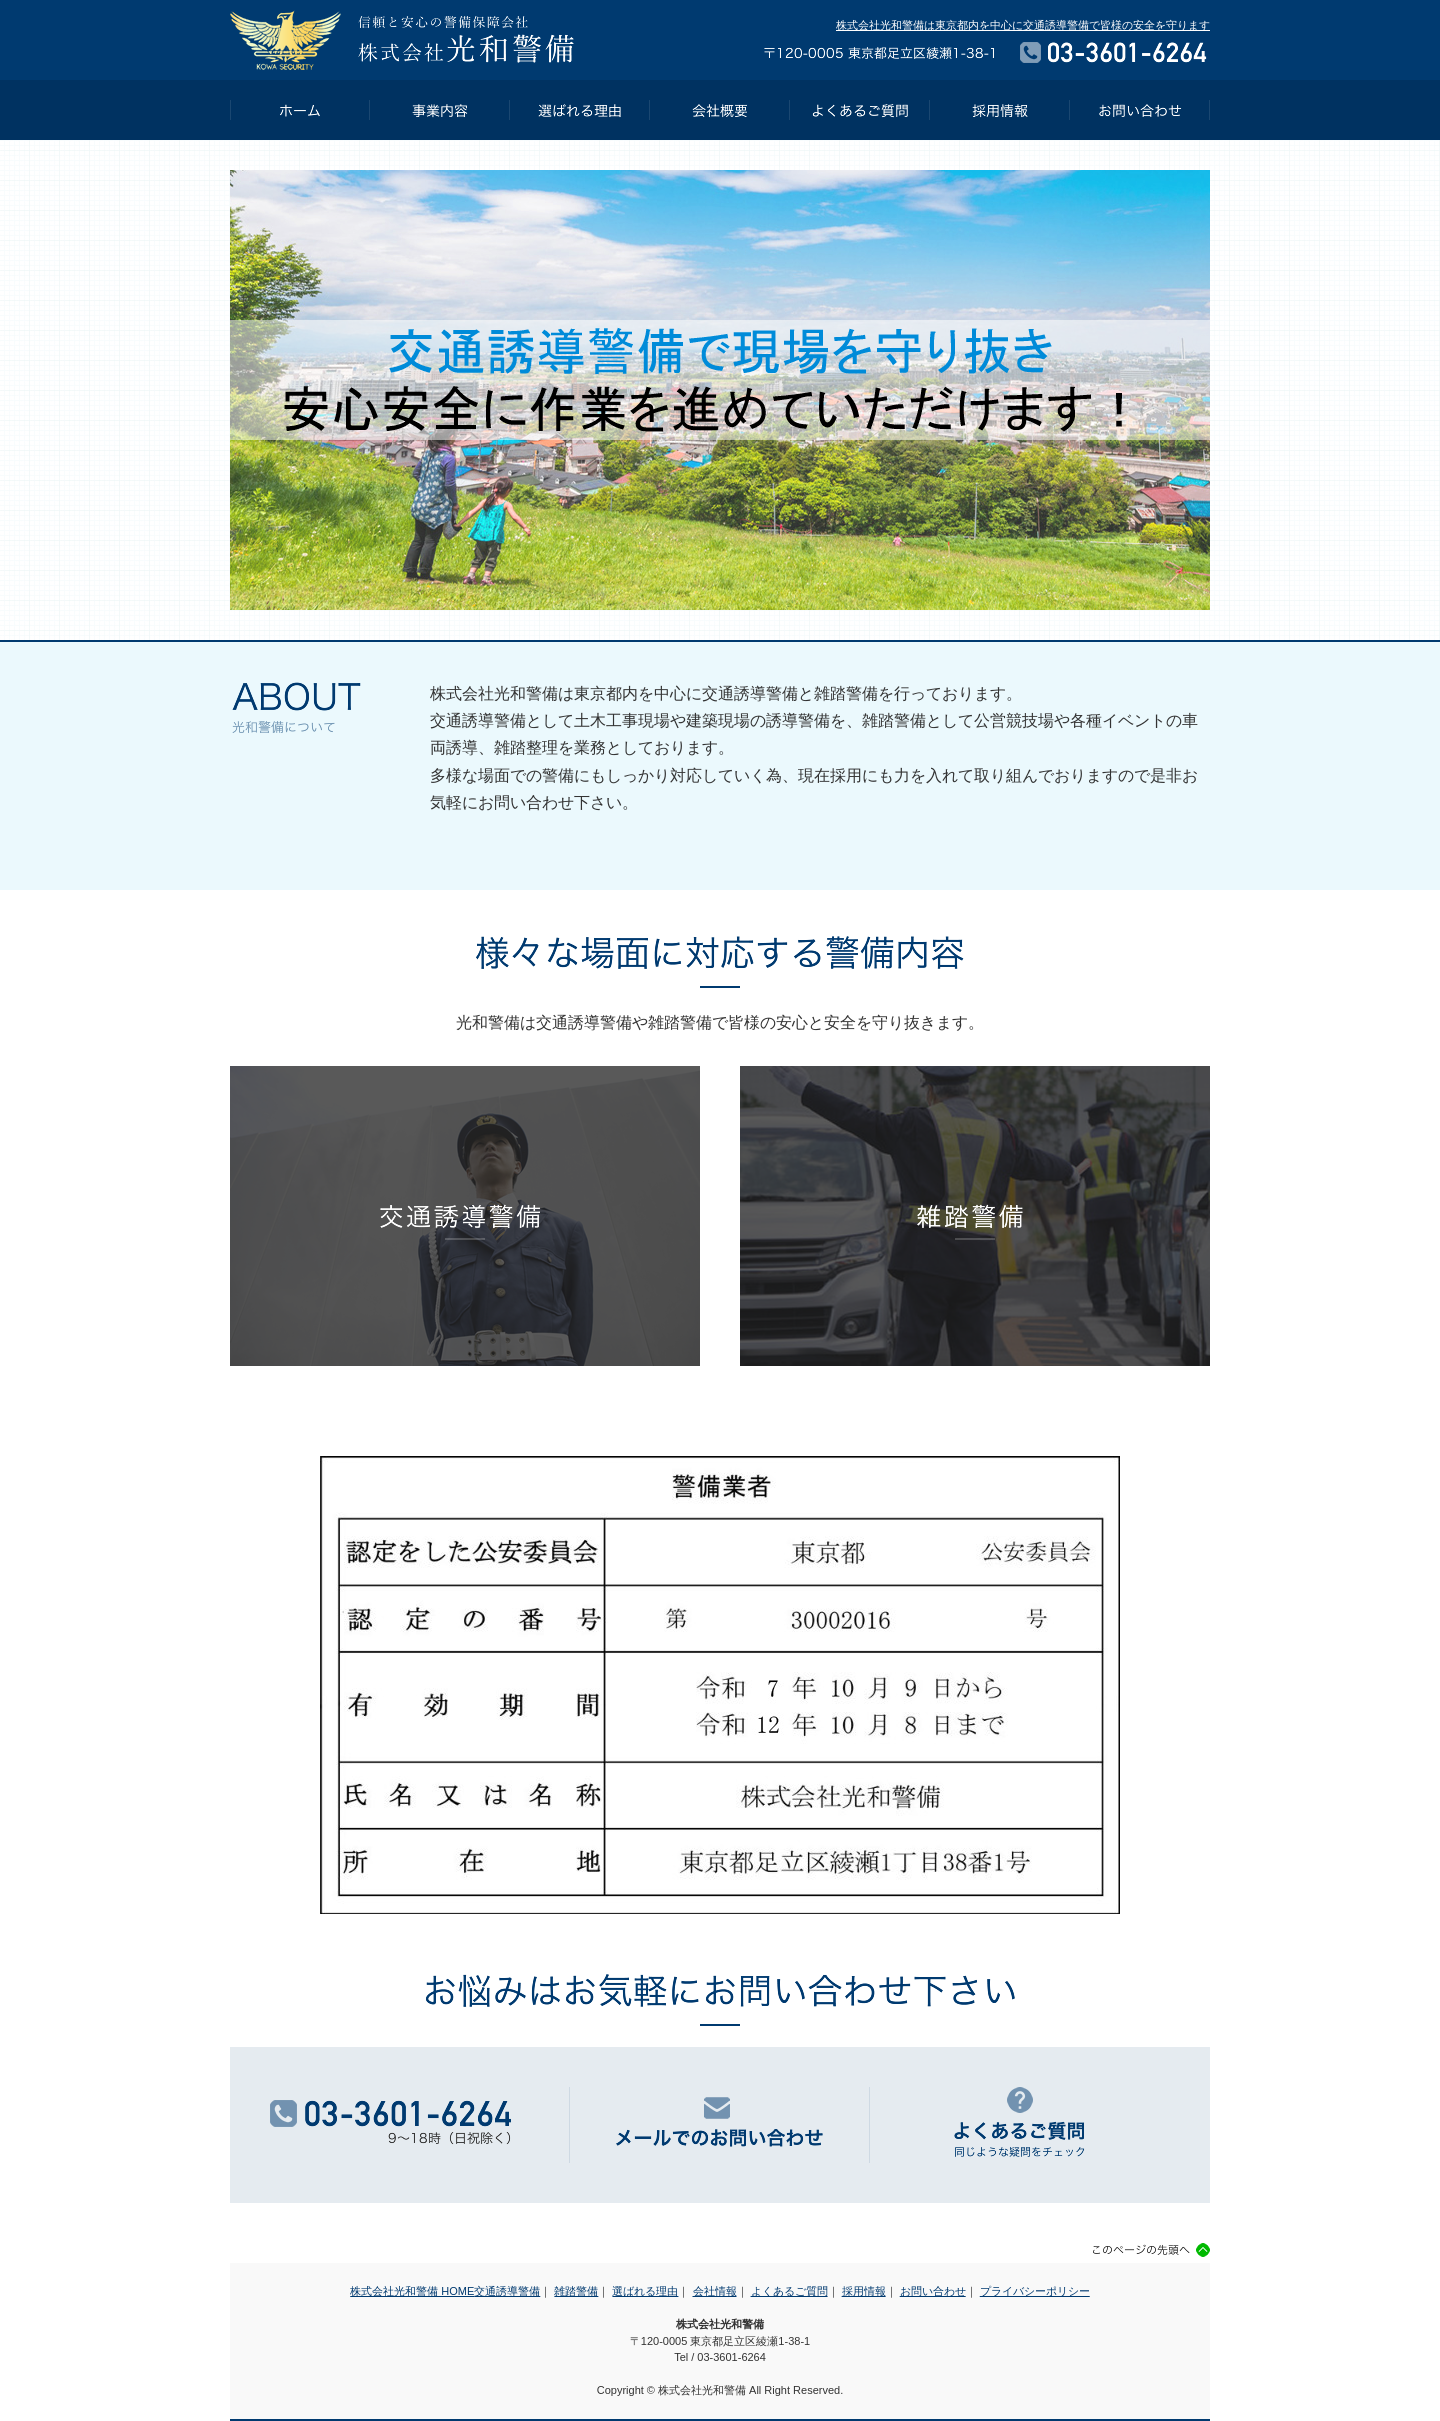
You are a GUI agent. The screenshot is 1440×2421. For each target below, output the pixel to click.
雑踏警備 (975, 1216)
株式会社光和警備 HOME (412, 2291)
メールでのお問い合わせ (720, 2125)
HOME (300, 110)
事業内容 (440, 110)
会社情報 (715, 2291)
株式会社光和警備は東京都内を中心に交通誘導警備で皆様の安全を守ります (1023, 25)
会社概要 (720, 110)
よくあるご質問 (860, 110)
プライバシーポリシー (1035, 2291)
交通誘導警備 (465, 1216)
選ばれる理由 (580, 110)
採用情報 (1000, 110)
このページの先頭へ (1151, 2250)
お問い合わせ (1140, 110)
